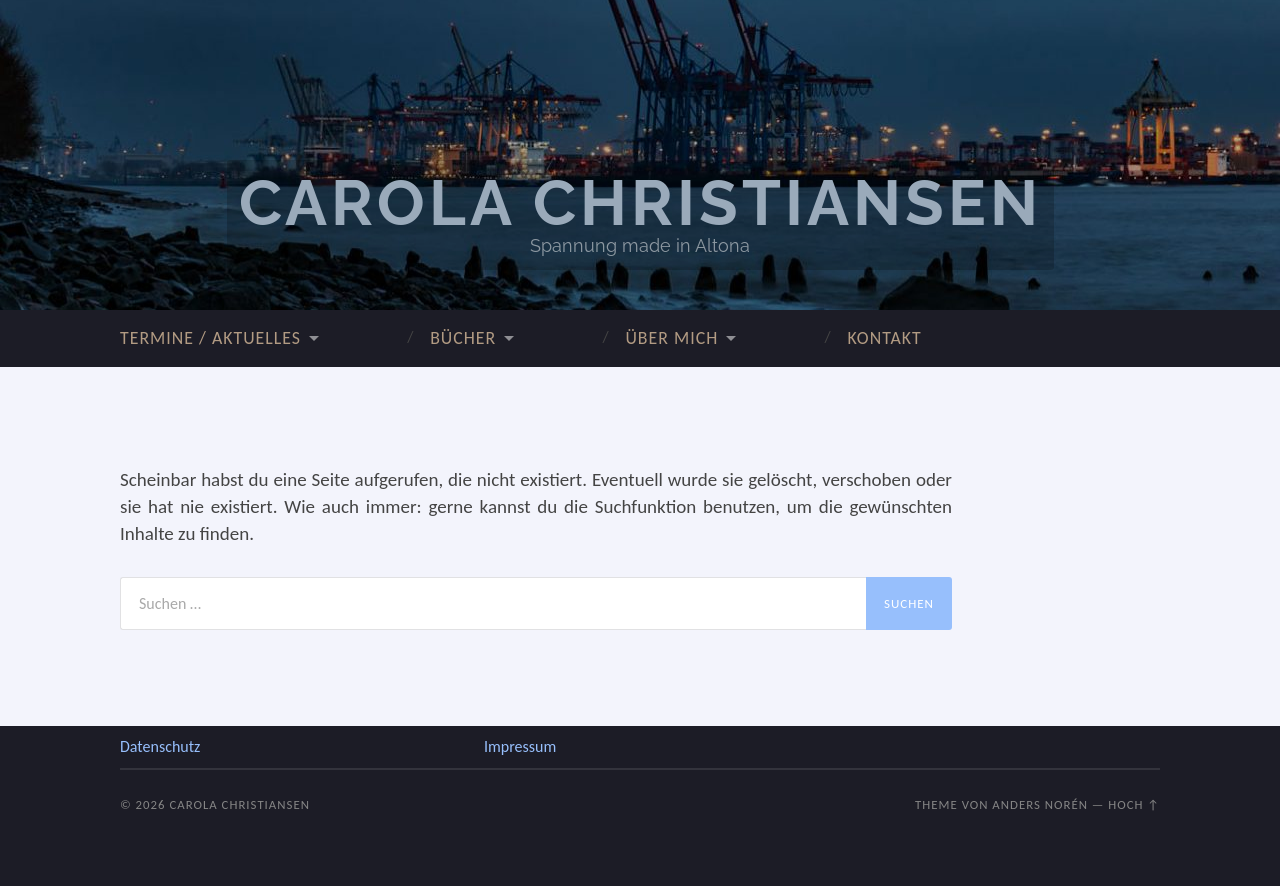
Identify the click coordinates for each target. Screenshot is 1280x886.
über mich (671, 338)
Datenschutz (160, 746)
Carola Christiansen (640, 203)
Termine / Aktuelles (210, 338)
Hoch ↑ (1134, 804)
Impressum (520, 746)
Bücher (463, 338)
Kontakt (884, 338)
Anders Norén (1040, 804)
